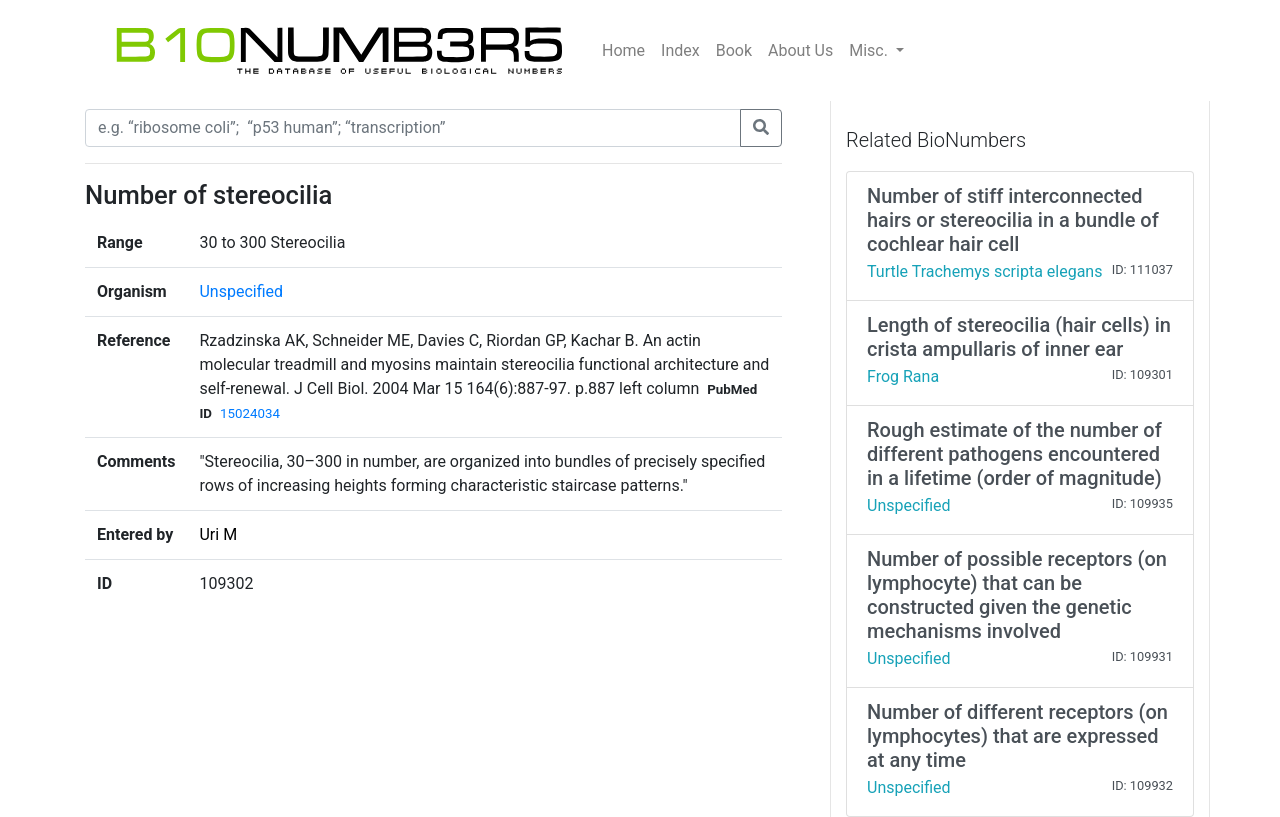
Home (623, 50)
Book (734, 50)
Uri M (218, 534)
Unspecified (241, 291)
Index (680, 50)
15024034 (250, 413)
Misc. (870, 50)
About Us (800, 50)
